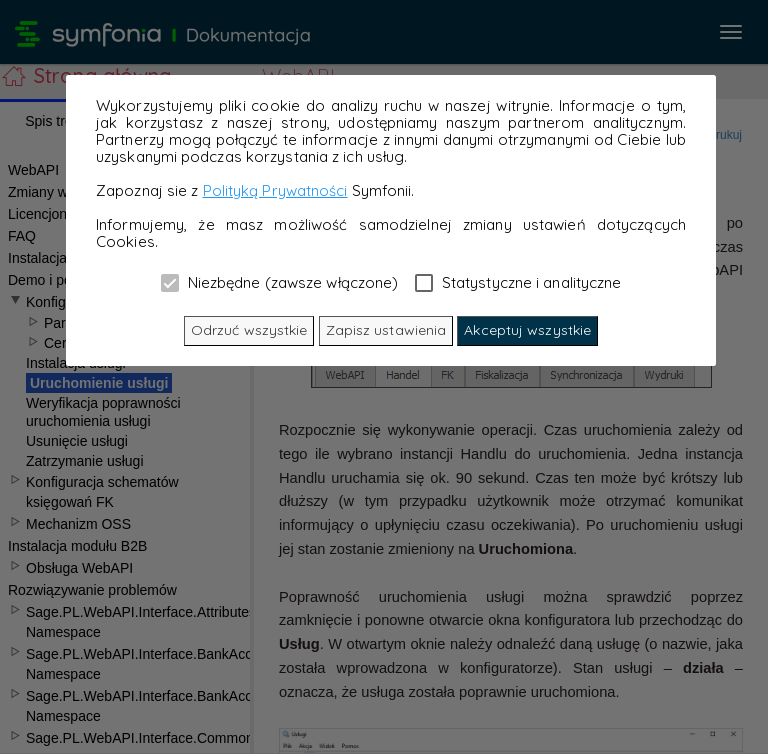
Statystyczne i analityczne (518, 282)
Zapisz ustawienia (386, 330)
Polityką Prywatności (275, 190)
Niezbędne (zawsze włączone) (280, 282)
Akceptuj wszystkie (527, 330)
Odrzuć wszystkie (249, 330)
